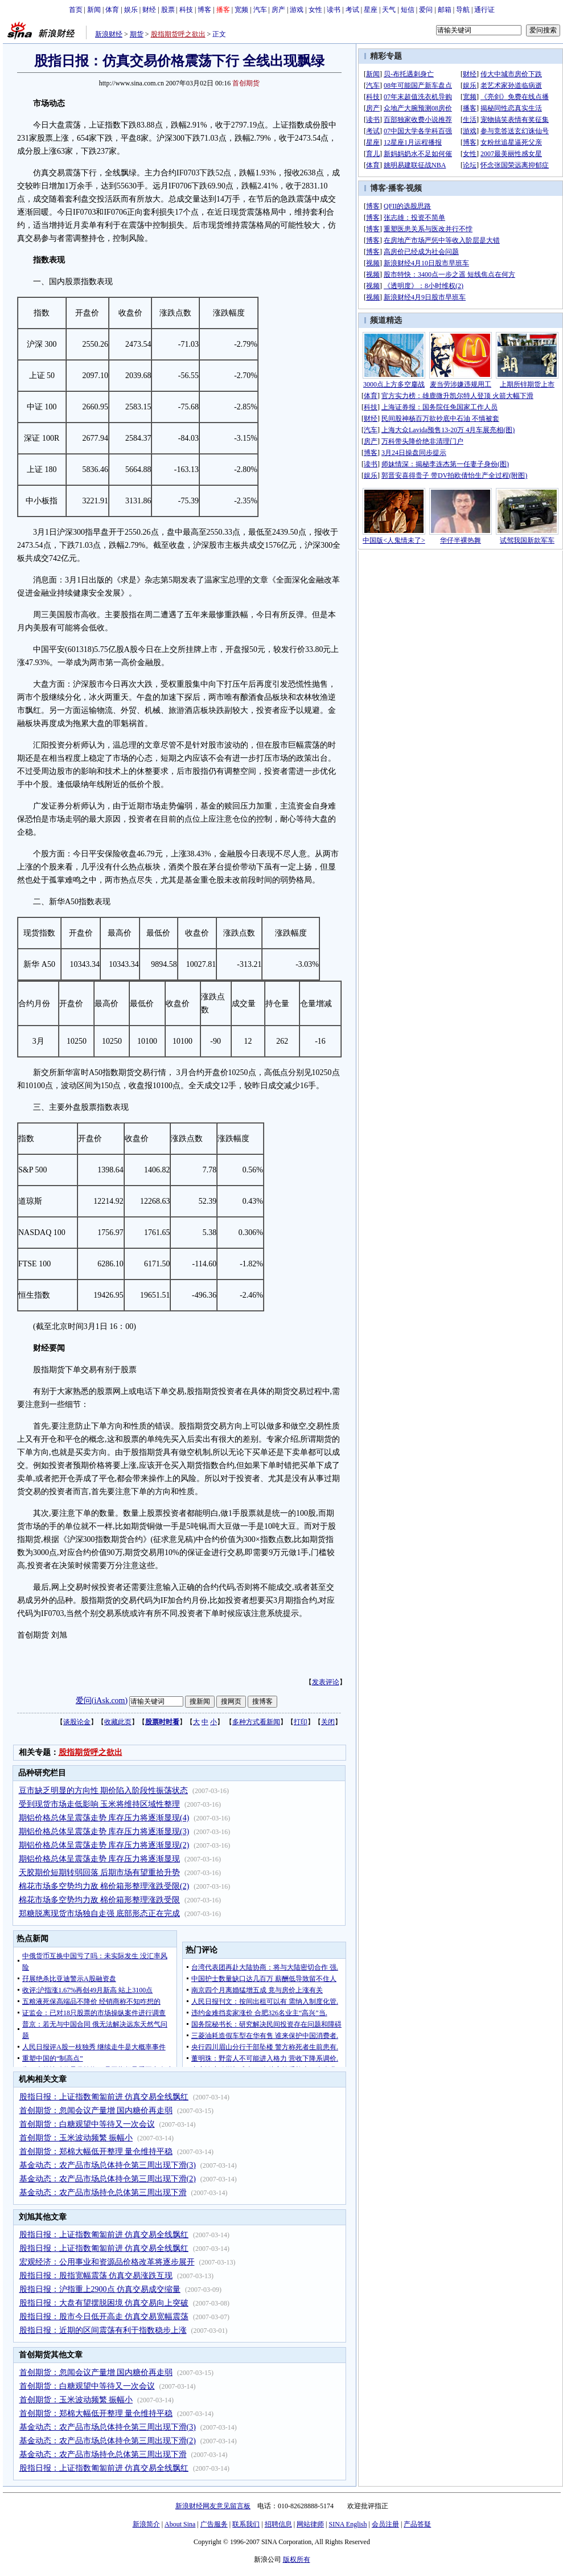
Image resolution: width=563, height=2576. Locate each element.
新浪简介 (146, 2524)
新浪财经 (108, 34)
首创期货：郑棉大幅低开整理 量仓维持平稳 (96, 2151)
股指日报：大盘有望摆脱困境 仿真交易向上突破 (104, 2303)
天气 (389, 10)
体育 (112, 10)
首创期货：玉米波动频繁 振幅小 (76, 2138)
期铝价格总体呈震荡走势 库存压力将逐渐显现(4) (104, 1818)
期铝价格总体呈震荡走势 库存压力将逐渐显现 (99, 1859)
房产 (278, 10)
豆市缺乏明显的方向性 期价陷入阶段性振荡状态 (103, 1790)
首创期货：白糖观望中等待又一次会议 (87, 2124)
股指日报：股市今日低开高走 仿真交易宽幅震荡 (104, 2316)
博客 (204, 10)
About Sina (180, 2524)
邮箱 (444, 10)
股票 (168, 10)
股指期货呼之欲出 (178, 34)
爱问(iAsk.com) (102, 1700)
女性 (315, 10)
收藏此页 (117, 1722)
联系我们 (246, 2524)
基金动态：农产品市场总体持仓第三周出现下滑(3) (107, 2165)
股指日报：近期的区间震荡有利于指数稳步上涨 (103, 2330)
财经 (149, 10)
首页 (76, 10)
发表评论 (325, 1682)
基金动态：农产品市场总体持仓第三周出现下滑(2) (107, 2179)
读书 (333, 10)
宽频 (241, 10)
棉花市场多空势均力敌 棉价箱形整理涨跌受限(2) (104, 1886)
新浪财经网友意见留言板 (212, 2506)
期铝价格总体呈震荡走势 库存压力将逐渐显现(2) (104, 1845)
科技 (186, 10)
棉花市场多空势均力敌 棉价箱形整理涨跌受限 (99, 1900)
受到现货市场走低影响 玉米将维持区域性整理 (99, 1804)
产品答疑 (417, 2524)
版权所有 (296, 2559)
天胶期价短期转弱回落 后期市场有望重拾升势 (99, 1872)
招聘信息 (278, 2524)
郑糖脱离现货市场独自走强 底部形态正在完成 (99, 1913)
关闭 (328, 1722)
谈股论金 (77, 1722)
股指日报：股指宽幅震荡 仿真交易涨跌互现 (96, 2275)
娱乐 (131, 10)
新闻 (94, 10)
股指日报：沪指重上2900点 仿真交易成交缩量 (100, 2289)
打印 (300, 1722)
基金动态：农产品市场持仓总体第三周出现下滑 (103, 2192)
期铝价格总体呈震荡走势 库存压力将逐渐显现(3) (104, 1831)
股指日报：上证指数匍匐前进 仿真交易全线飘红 (104, 2097)
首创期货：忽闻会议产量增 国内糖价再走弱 (96, 2110)
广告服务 (214, 2524)
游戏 (296, 10)
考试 (352, 10)
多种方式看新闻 (256, 1722)
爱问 (426, 10)
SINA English (347, 2524)
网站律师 (310, 2524)
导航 (463, 10)
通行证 (484, 10)
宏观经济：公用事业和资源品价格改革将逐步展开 (107, 2262)
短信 (407, 10)
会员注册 (385, 2524)
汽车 (260, 10)
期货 (136, 34)
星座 (370, 10)
